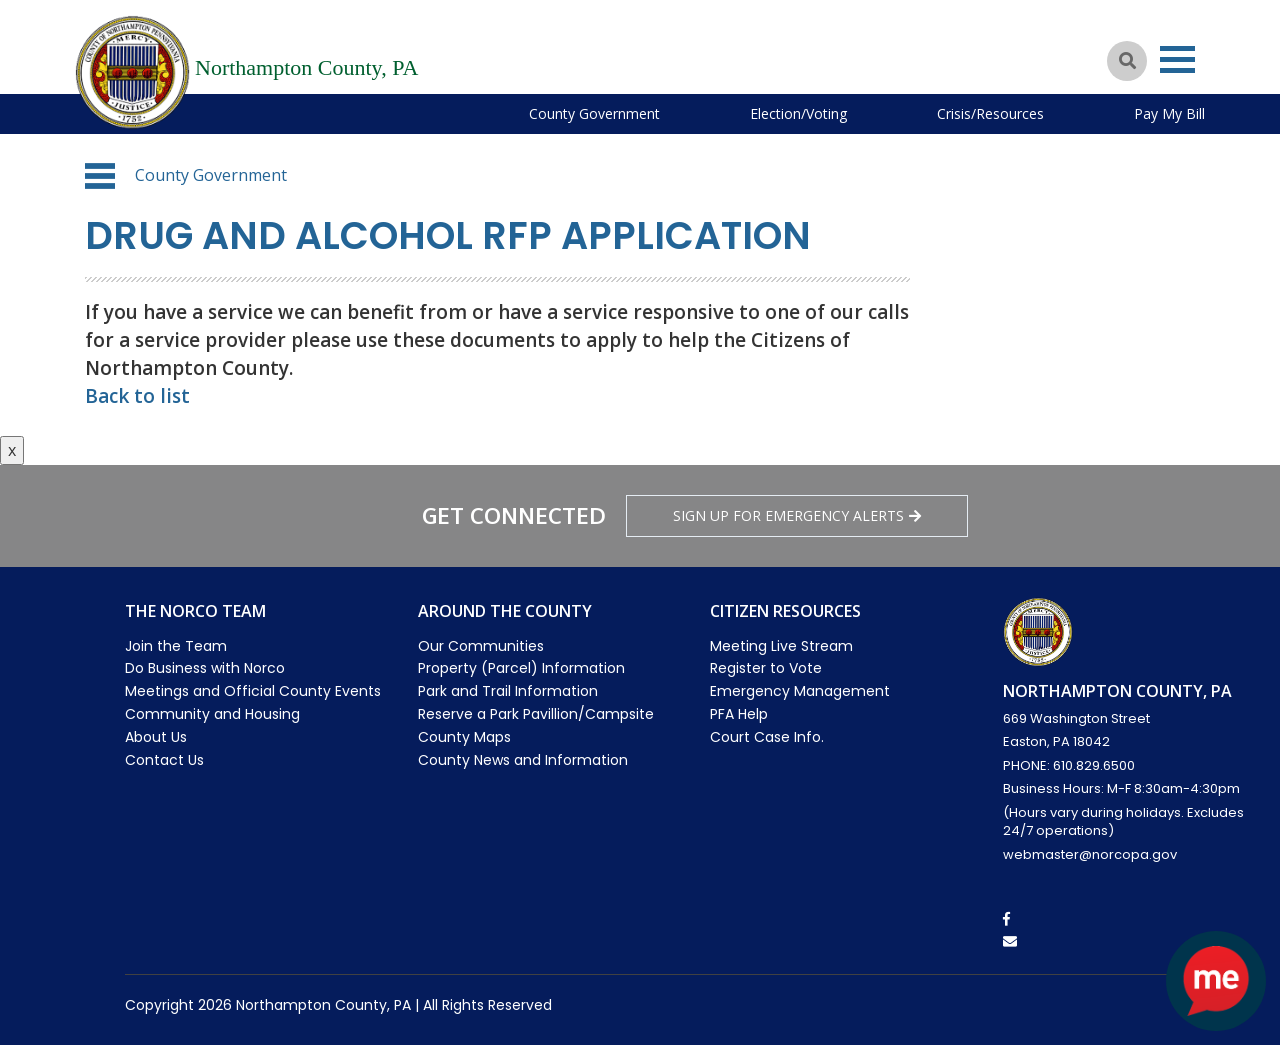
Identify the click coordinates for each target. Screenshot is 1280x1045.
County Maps (464, 737)
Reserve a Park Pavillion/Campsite (536, 714)
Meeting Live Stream (781, 646)
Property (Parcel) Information (521, 668)
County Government (594, 113)
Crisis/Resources (990, 113)
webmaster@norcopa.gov (1090, 854)
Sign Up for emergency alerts (797, 515)
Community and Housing (212, 714)
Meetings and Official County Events (253, 691)
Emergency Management (800, 691)
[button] (100, 176)
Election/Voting (798, 113)
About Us (156, 737)
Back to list (137, 396)
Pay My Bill (1169, 113)
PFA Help (739, 714)
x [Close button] (12, 450)
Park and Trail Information (508, 691)
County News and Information (523, 760)
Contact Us (164, 760)
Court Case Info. (767, 737)
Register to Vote (766, 668)
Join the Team (176, 646)
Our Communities (481, 646)
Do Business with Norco (205, 668)
